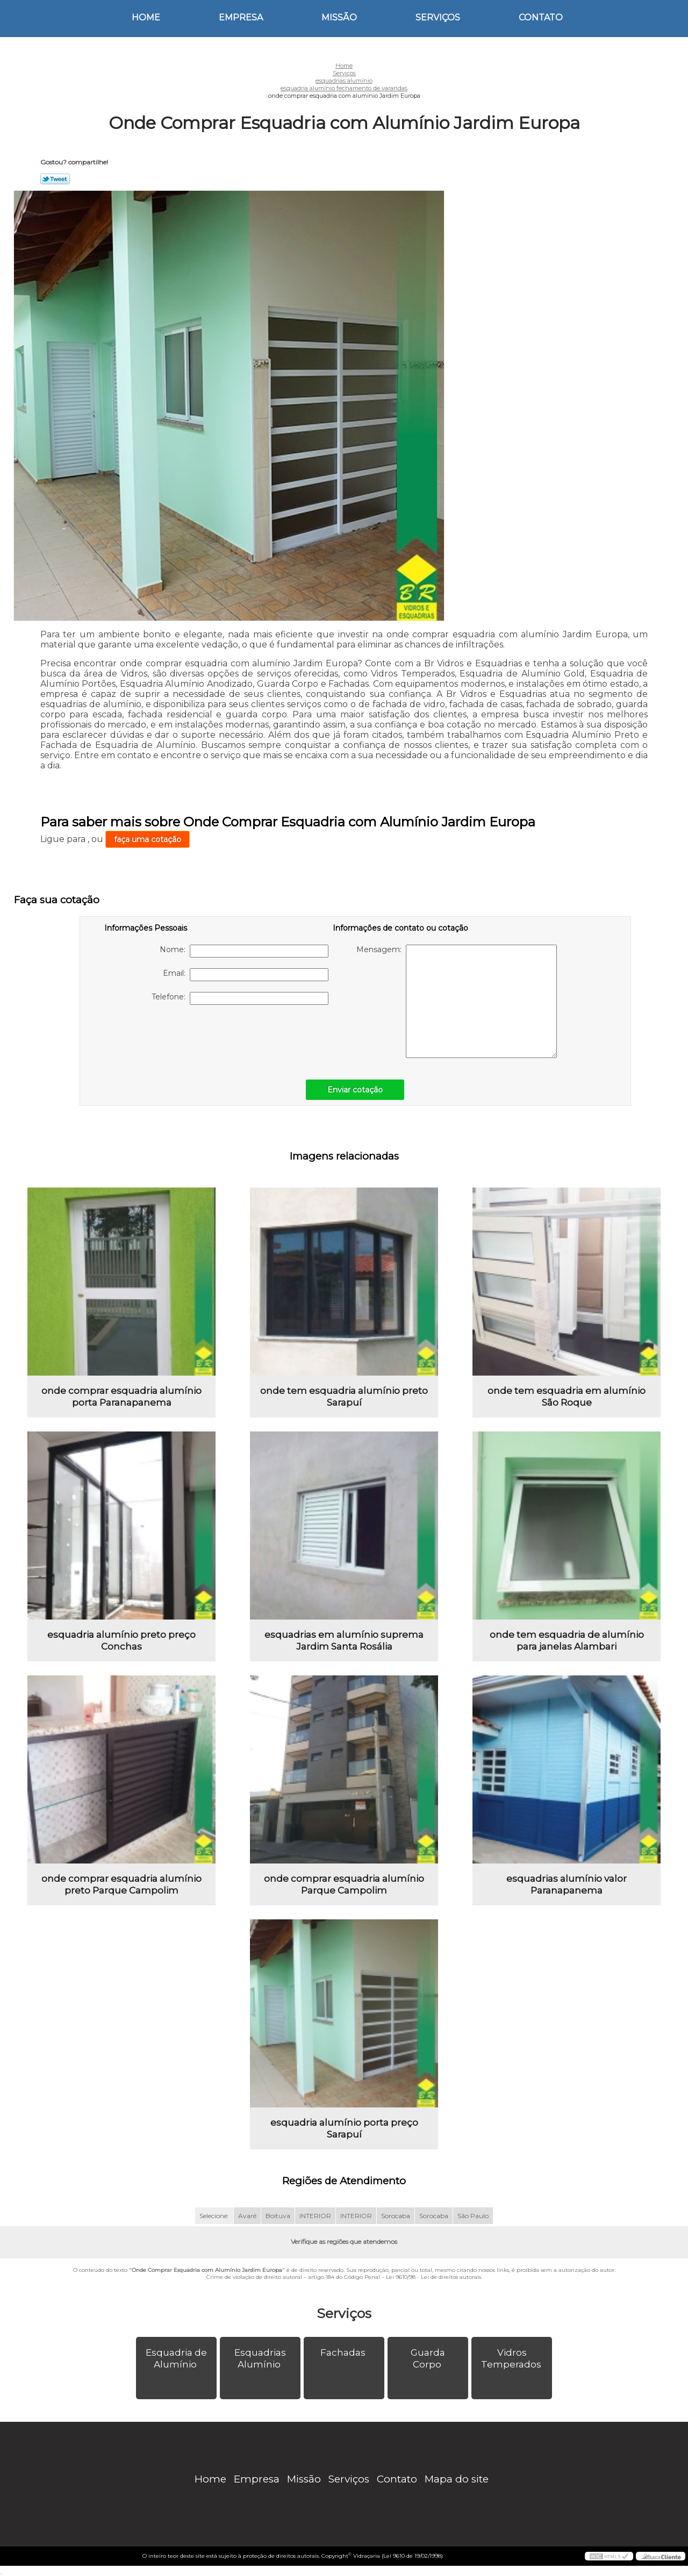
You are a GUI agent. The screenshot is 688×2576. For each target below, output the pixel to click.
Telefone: (240, 998)
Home (146, 17)
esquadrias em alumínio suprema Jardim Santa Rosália (344, 1640)
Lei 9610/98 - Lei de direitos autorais (433, 2276)
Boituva (278, 2216)
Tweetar (55, 179)
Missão (339, 17)
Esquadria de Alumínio (176, 2358)
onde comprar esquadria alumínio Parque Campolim (344, 1884)
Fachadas (344, 2352)
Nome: (244, 951)
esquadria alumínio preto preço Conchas (121, 1640)
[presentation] (172, 1036)
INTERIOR (315, 2216)
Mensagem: (456, 1001)
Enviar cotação (355, 1090)
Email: (245, 974)
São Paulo (473, 2216)
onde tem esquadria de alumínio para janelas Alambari (567, 1640)
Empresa (241, 17)
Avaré (247, 2216)
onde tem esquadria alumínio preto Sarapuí (344, 1396)
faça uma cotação (147, 839)
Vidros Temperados (512, 2358)
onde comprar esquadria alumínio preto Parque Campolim (121, 1884)
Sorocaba (395, 2216)
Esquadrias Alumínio (260, 2358)
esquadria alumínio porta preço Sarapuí (344, 2128)
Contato (541, 17)
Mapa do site (457, 2479)
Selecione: (214, 2216)
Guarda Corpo (428, 2358)
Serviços (437, 17)
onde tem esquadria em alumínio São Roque (567, 1396)
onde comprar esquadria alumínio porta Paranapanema (121, 1396)
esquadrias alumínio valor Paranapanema (566, 1884)
